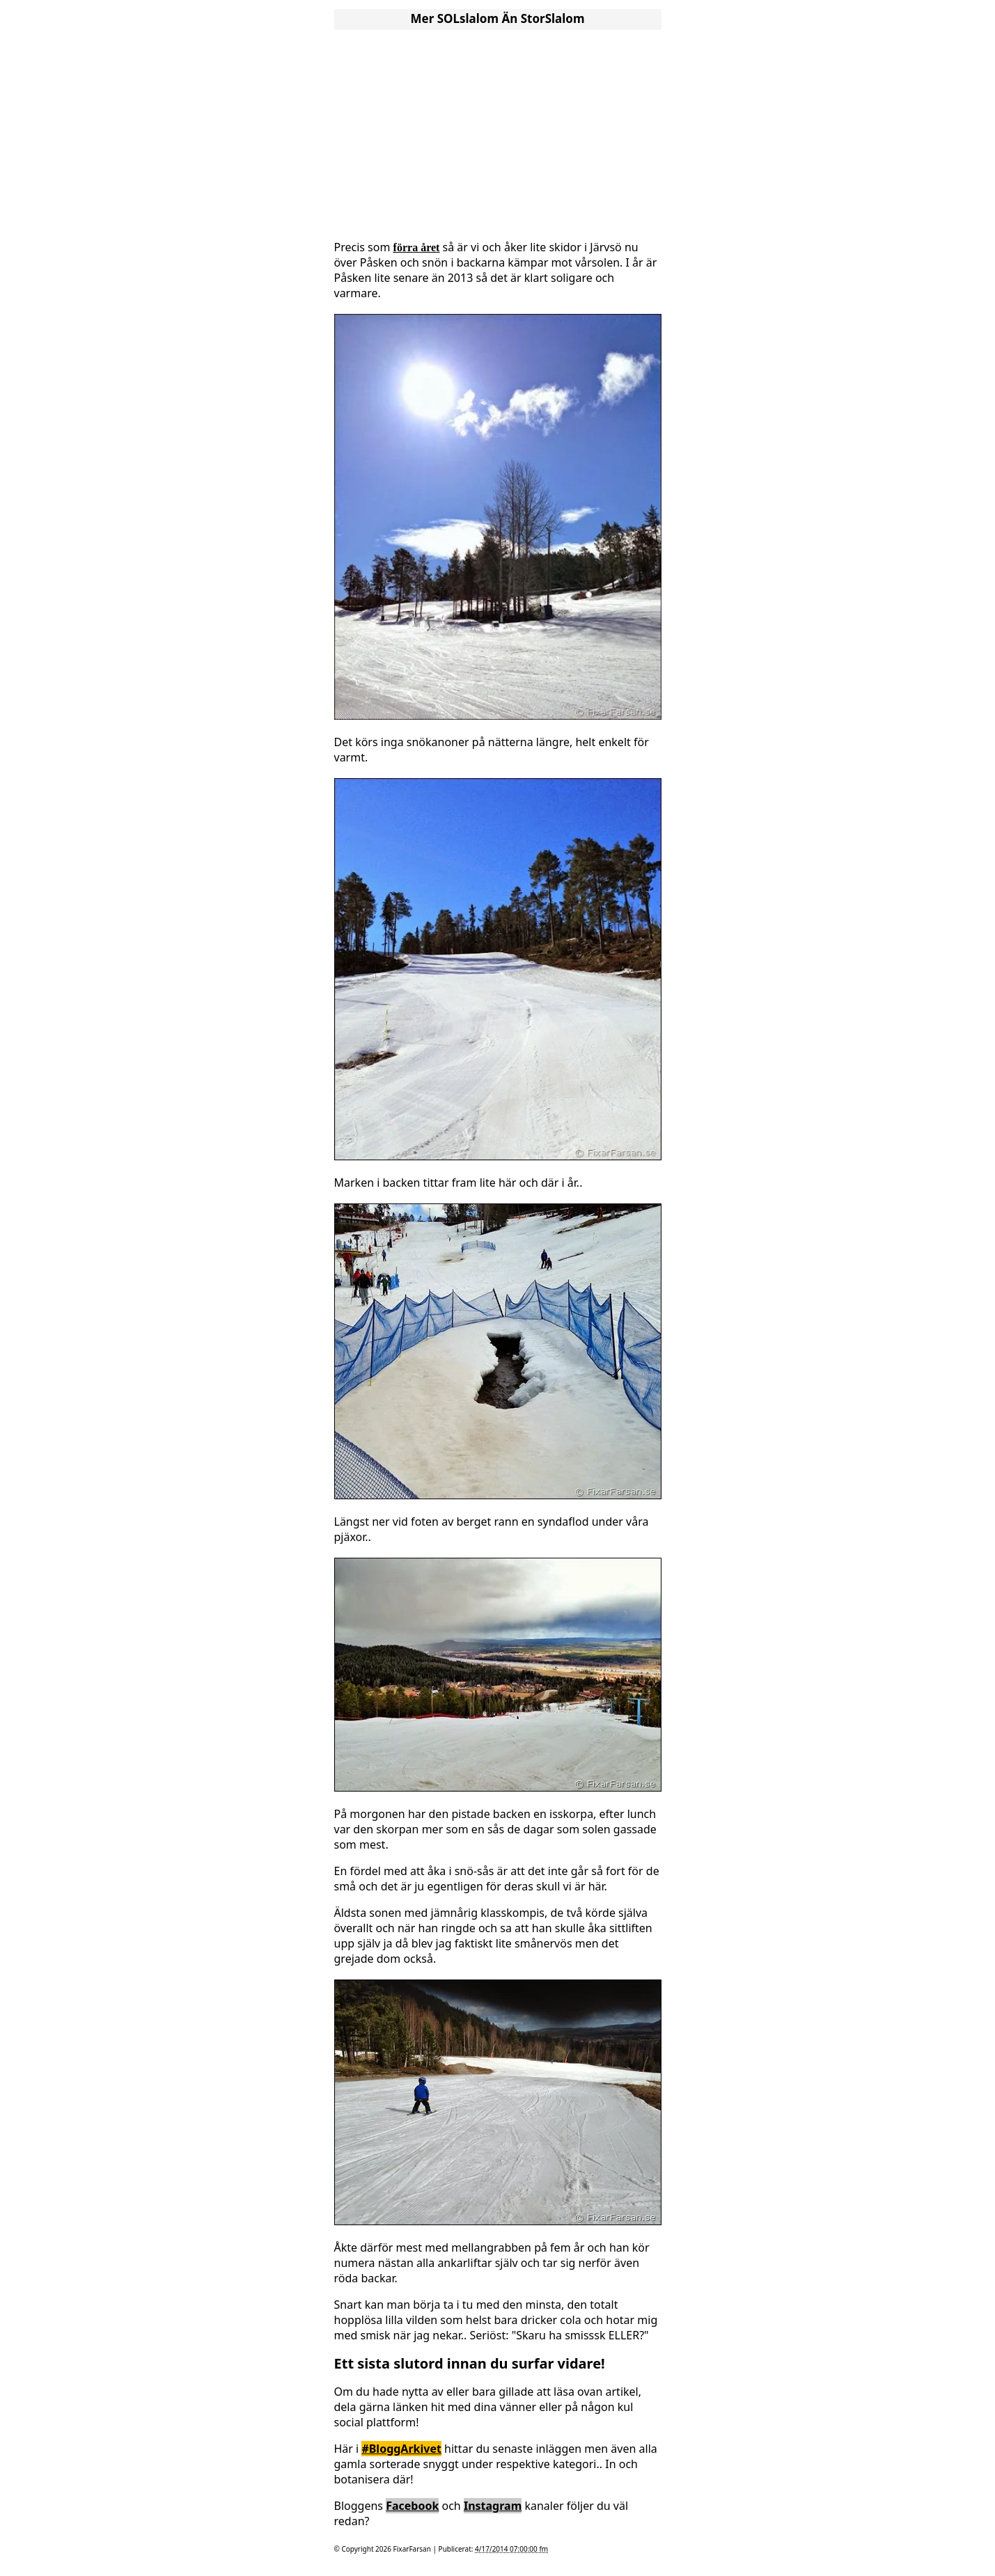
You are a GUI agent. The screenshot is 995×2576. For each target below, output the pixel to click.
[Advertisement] (497, 130)
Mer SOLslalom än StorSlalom (497, 18)
